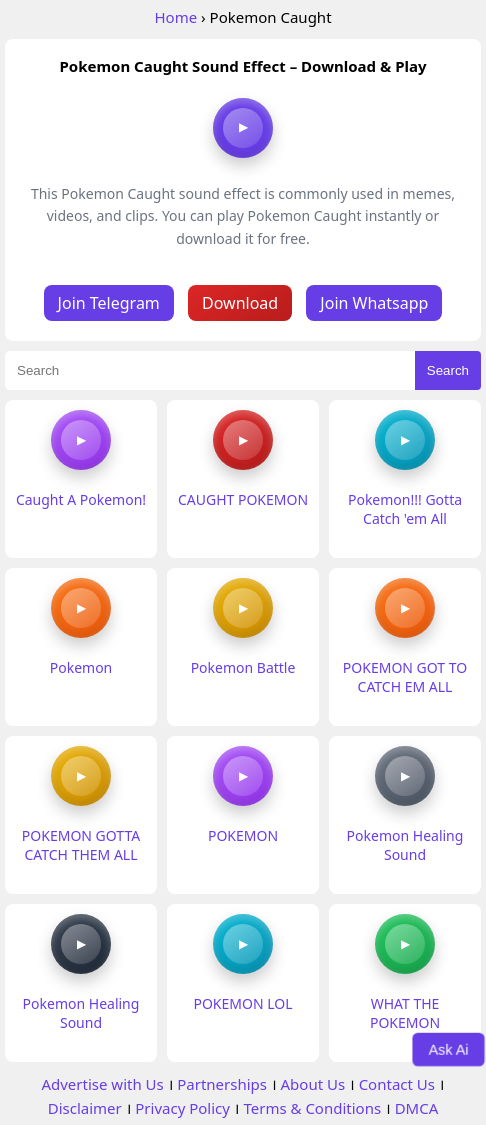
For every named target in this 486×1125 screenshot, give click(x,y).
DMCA (417, 1108)
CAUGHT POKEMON (243, 499)
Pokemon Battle (243, 667)
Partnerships (222, 1084)
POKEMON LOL (242, 1003)
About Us (313, 1084)
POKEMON (243, 835)
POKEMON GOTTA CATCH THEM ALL (81, 845)
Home (175, 17)
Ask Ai (448, 1049)
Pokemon (81, 667)
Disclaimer (85, 1108)
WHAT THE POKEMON (405, 1013)
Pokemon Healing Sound (405, 845)
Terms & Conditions (312, 1108)
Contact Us (397, 1084)
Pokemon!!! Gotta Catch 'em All (405, 509)
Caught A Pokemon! (81, 499)
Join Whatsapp (374, 303)
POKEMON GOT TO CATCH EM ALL (405, 677)
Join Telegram (109, 303)
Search (448, 370)
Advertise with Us (102, 1084)
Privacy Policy (182, 1108)
